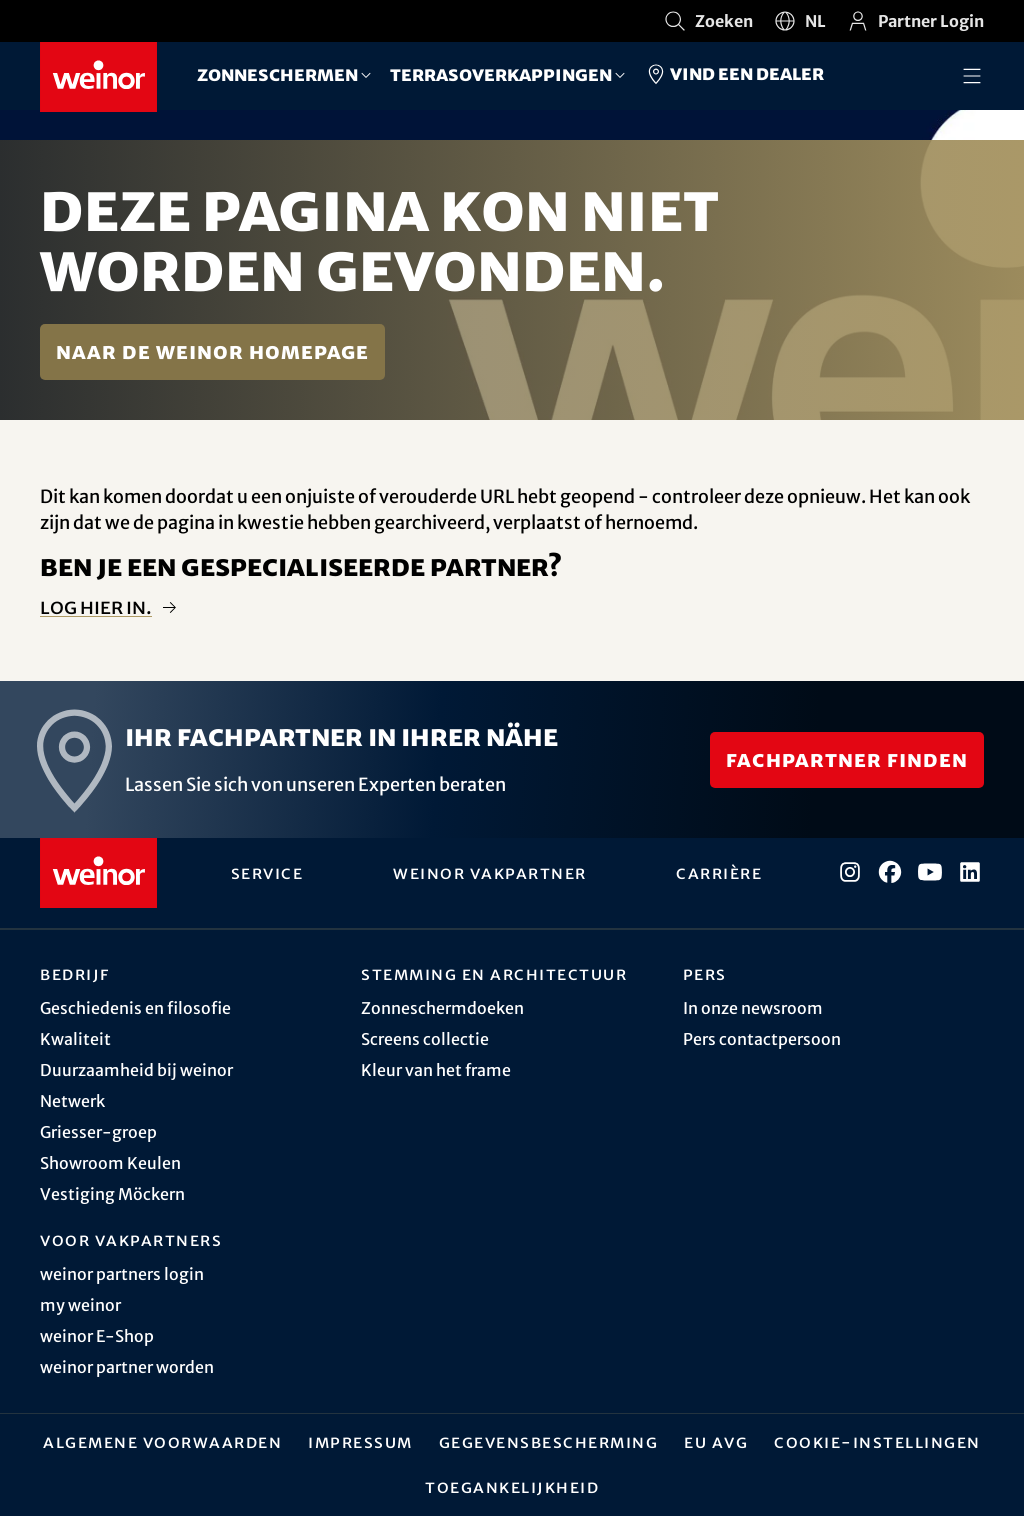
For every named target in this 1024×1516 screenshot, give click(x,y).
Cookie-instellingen (877, 1442)
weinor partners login (122, 1274)
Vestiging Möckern (112, 1194)
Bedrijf (75, 974)
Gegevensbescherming (549, 1442)
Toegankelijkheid (512, 1487)
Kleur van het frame (436, 1070)
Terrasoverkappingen (501, 74)
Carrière (719, 873)
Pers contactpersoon (762, 1039)
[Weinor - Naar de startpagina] (98, 77)
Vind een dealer (734, 74)
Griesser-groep (98, 1132)
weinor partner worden (127, 1367)
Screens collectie (425, 1039)
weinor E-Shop (97, 1336)
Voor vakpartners (131, 1240)
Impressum (360, 1442)
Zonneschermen (277, 74)
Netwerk (72, 1101)
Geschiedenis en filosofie (135, 1008)
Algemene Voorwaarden (162, 1442)
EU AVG (716, 1442)
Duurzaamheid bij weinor (136, 1070)
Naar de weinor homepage (212, 351)
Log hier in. (96, 607)
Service (267, 873)
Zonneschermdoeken (442, 1008)
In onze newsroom (753, 1008)
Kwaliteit (75, 1039)
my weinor (80, 1305)
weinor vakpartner (490, 873)
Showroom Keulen (110, 1163)
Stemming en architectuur (494, 974)
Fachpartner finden (847, 759)
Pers (705, 974)
